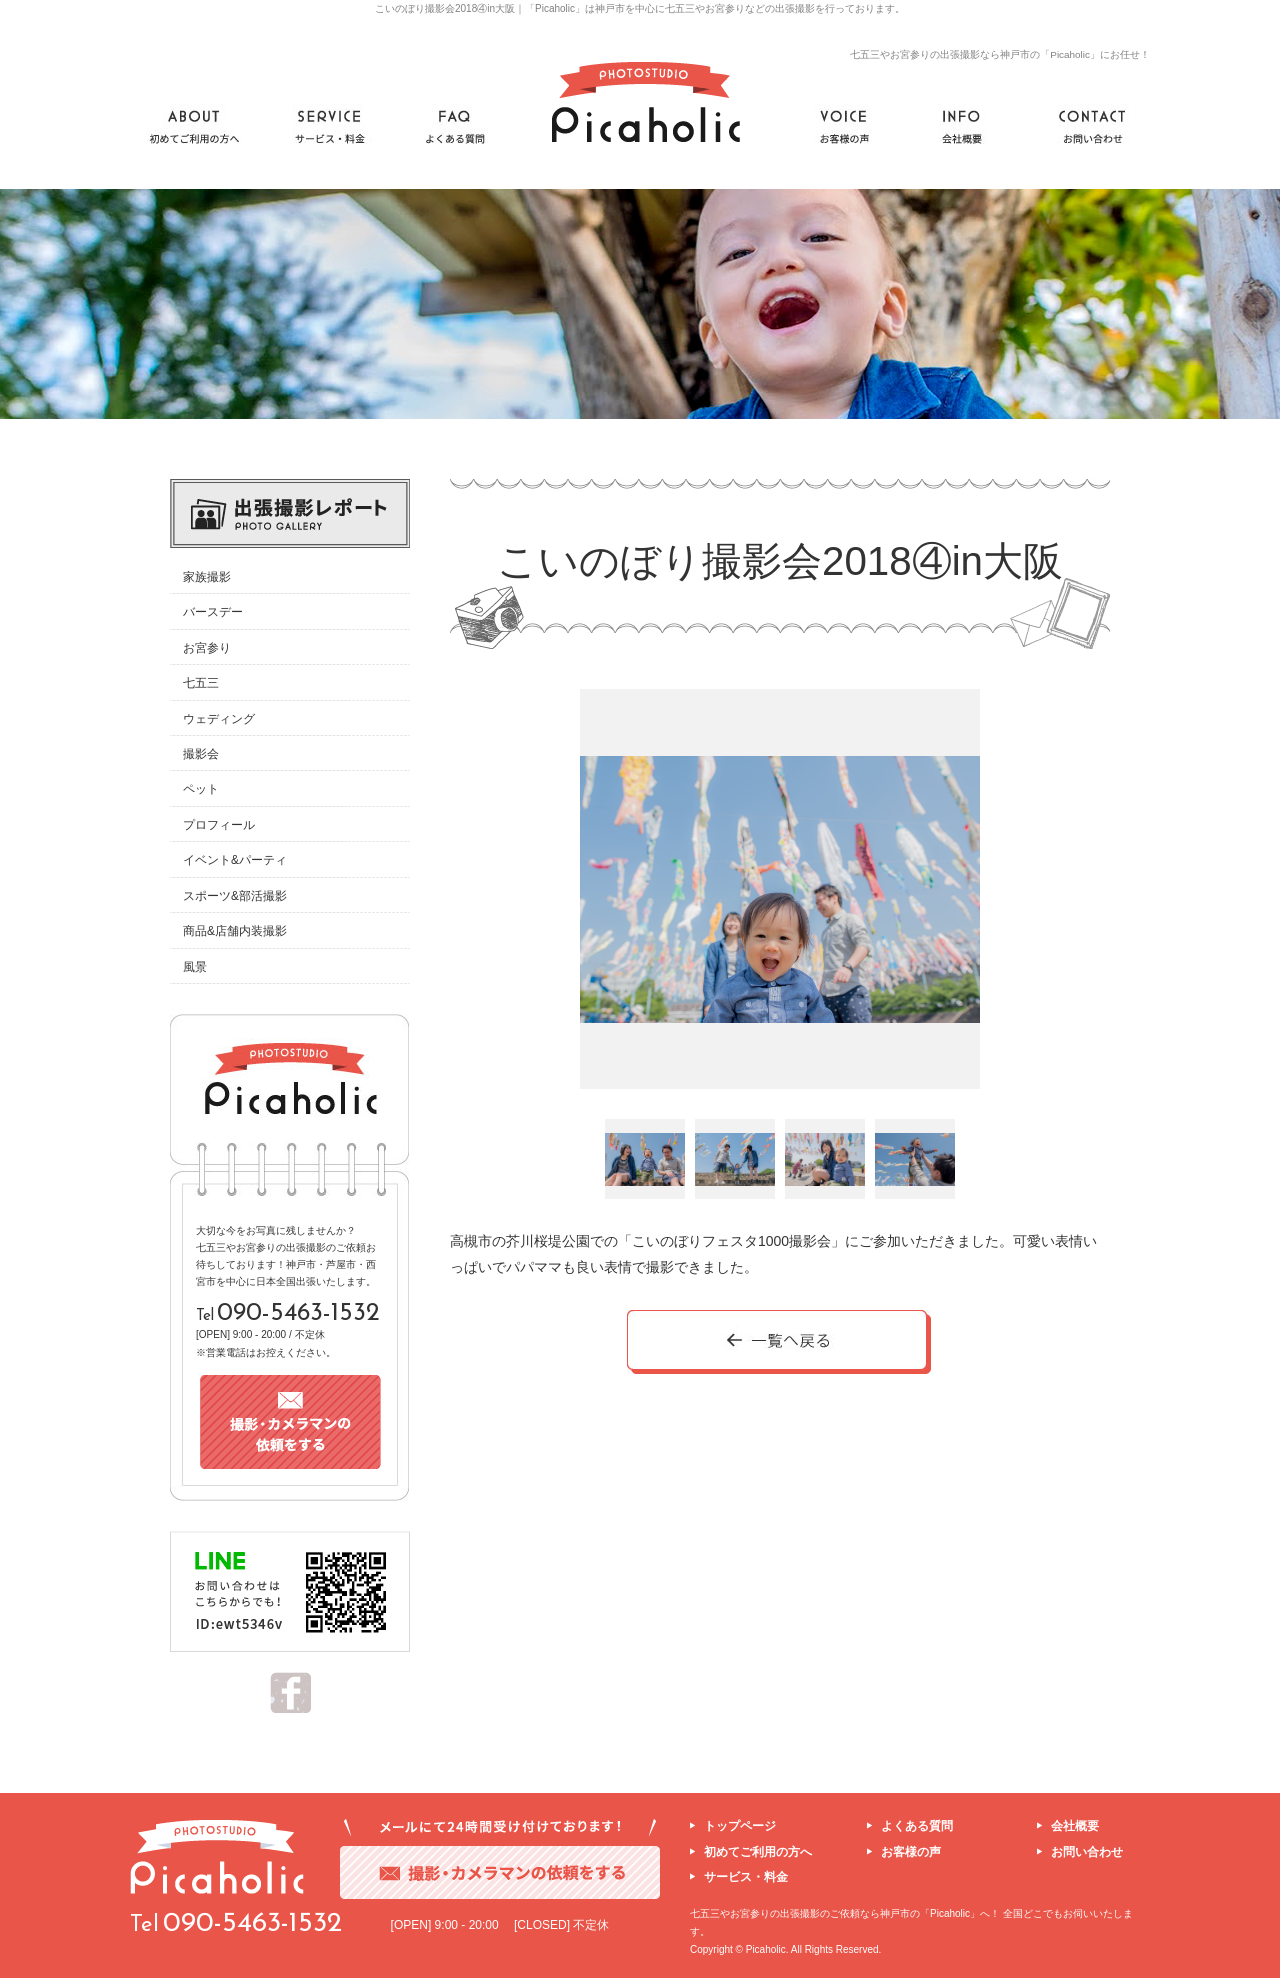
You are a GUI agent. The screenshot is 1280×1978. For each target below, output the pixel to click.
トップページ (740, 1826)
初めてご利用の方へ (758, 1852)
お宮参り (207, 648)
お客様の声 (911, 1852)
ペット (201, 789)
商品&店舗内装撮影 (235, 931)
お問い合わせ (1087, 1852)
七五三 (201, 683)
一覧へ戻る (780, 1343)
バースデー (213, 612)
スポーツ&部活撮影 (235, 896)
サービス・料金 (746, 1877)
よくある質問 (917, 1826)
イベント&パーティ (235, 860)
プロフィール (219, 825)
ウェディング (219, 719)
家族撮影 (207, 577)
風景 (195, 967)
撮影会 (201, 754)
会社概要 (1075, 1826)
